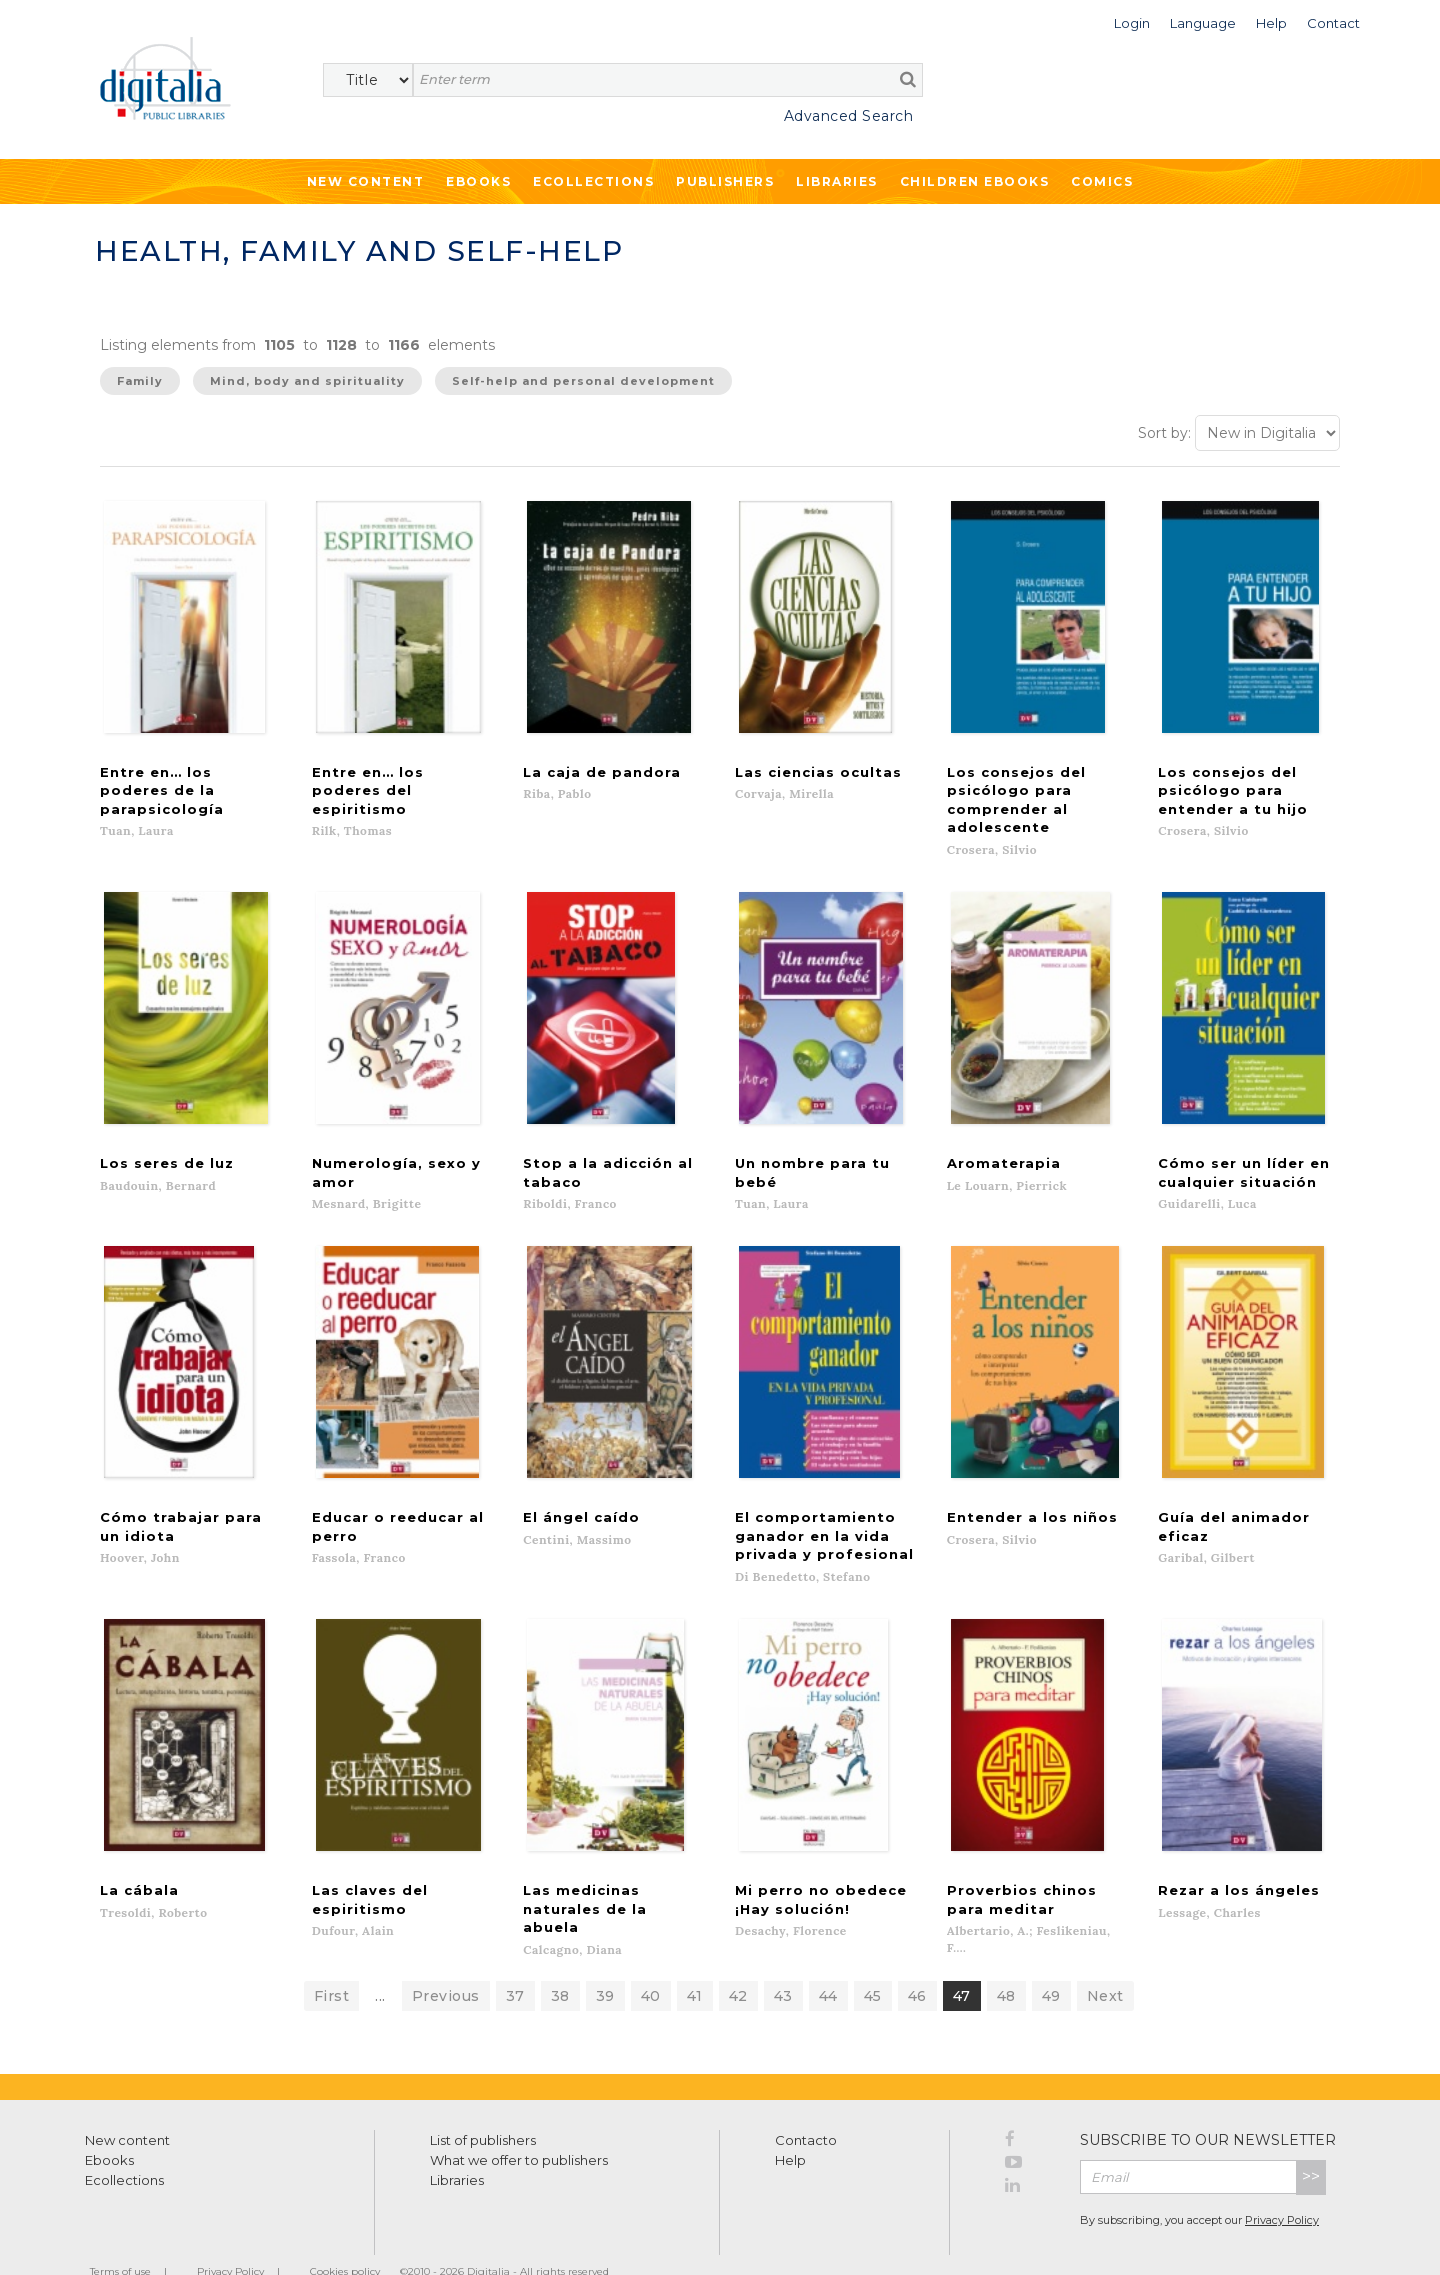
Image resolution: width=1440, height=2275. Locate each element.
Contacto (806, 2105)
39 (605, 1961)
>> (1311, 2141)
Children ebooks (975, 181)
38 (560, 1961)
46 (917, 1961)
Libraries (837, 181)
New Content (366, 181)
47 (962, 1961)
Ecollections (593, 181)
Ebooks (478, 181)
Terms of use (120, 2236)
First (332, 1961)
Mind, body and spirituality (307, 381)
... (380, 1961)
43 (783, 1961)
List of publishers (483, 2105)
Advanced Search (849, 116)
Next (1105, 1961)
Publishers (725, 181)
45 (873, 1961)
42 (738, 1961)
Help (790, 2125)
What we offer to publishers (519, 2125)
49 (1051, 1961)
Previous (446, 1961)
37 (515, 1961)
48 (1006, 1961)
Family (140, 381)
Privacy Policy (1282, 2185)
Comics (1102, 181)
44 (828, 1961)
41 (695, 1961)
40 (651, 1961)
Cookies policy (345, 2236)
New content (127, 2105)
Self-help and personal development (583, 381)
